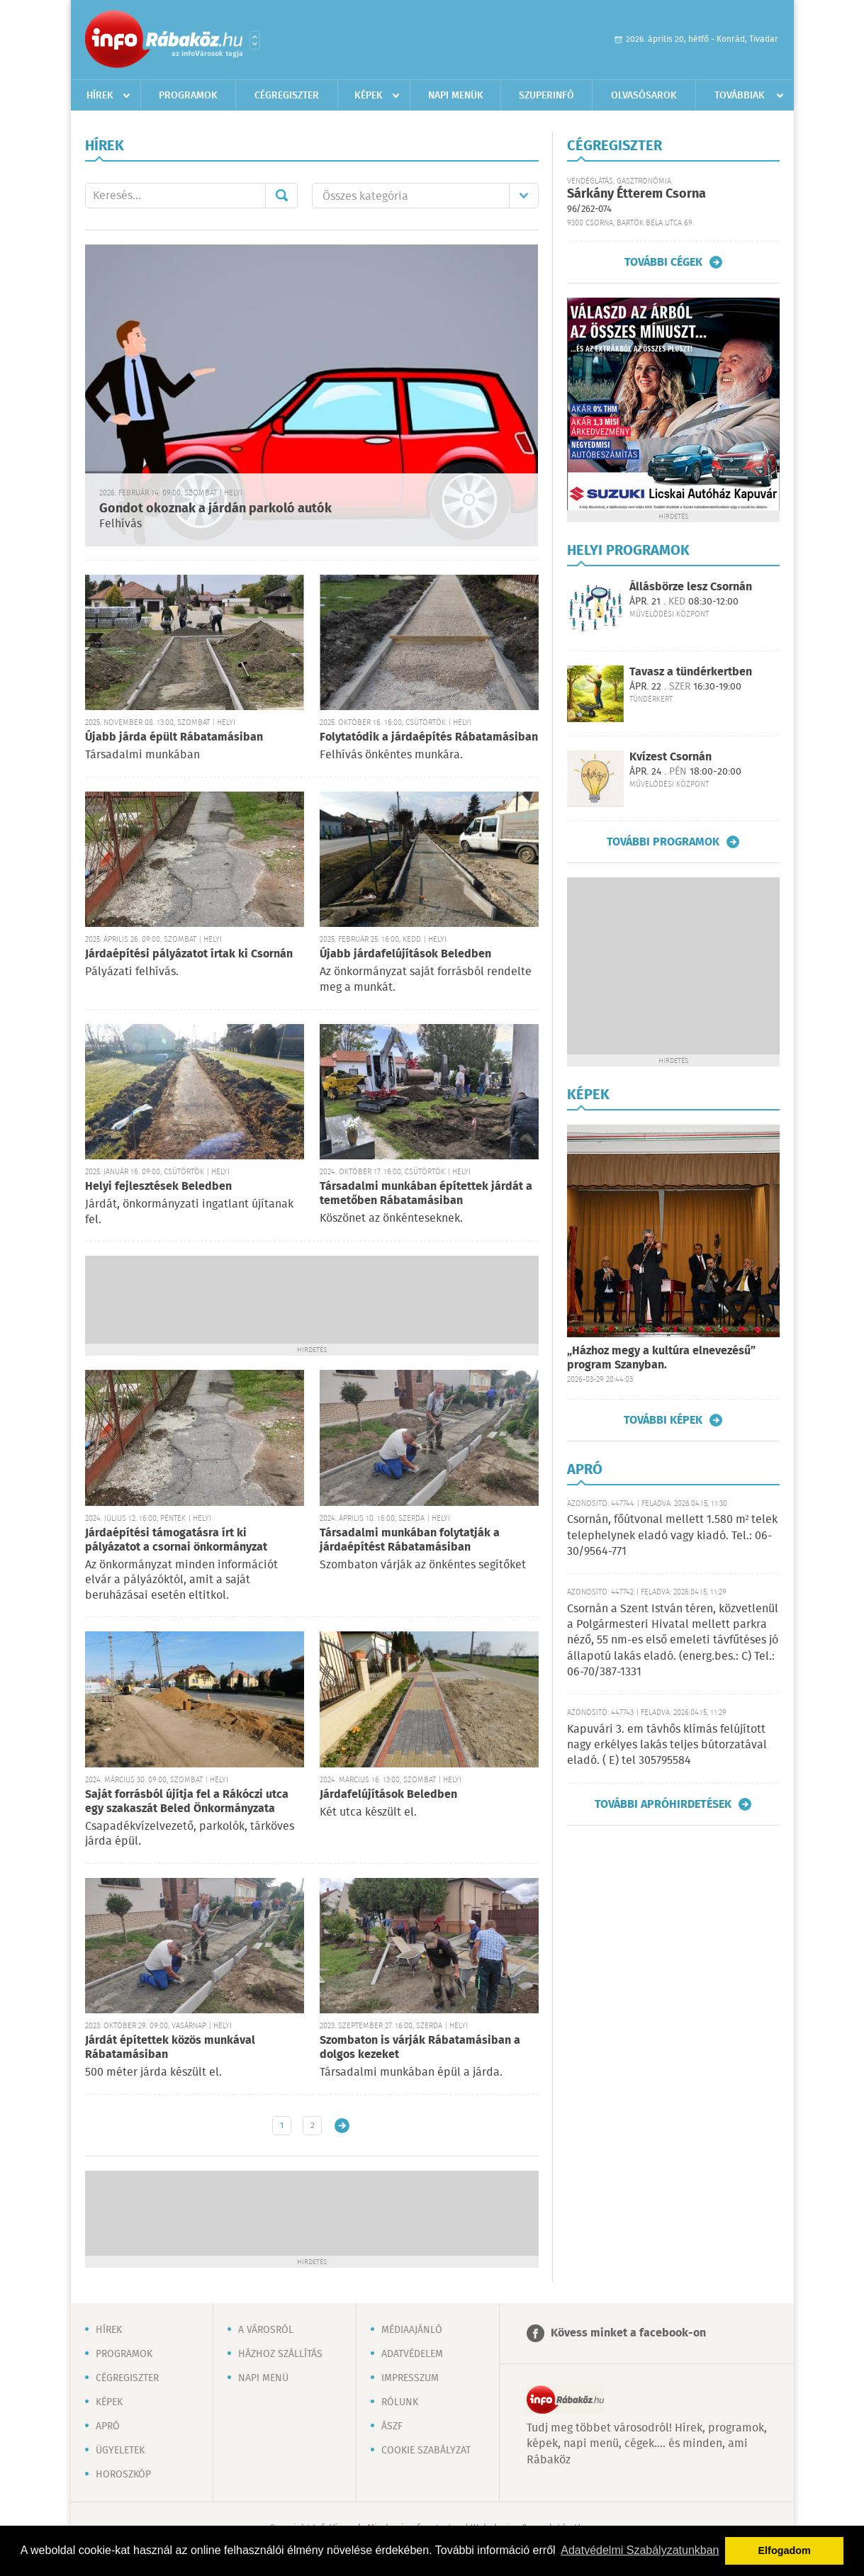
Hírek (99, 95)
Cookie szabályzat (426, 2450)
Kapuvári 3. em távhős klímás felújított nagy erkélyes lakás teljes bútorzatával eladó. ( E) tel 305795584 (667, 1745)
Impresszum (410, 2378)
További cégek (663, 262)
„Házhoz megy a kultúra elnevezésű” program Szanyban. (661, 1358)
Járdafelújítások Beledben (388, 1795)
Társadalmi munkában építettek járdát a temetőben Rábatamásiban (426, 1194)
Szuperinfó (546, 95)
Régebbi (342, 2126)
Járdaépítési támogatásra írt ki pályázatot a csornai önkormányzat (176, 1540)
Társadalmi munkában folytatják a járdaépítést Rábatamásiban (410, 1540)
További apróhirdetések (663, 1804)
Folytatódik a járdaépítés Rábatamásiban (429, 737)
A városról (265, 2330)
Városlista (254, 40)
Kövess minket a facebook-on (628, 2333)
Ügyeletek (120, 2450)
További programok (663, 842)
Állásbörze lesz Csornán (690, 587)
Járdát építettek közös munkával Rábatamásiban (170, 2048)
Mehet (281, 195)
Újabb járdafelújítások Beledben (405, 954)
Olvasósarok (644, 95)
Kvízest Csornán (670, 757)
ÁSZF (392, 2426)
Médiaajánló (411, 2330)
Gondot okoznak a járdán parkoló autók (215, 509)
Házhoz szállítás (280, 2354)
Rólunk (399, 2402)
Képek (368, 95)
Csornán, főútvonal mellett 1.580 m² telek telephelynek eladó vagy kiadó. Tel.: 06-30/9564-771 (672, 1535)
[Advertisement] (312, 1298)
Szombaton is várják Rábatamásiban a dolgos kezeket (420, 2048)
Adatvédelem (412, 2354)
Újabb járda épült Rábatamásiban (174, 737)
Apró (108, 2426)
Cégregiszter (286, 95)
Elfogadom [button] (784, 2550)
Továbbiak (739, 95)
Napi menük (455, 95)
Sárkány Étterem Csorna (636, 194)
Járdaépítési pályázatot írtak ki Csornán (189, 954)
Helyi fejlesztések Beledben (158, 1187)
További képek (663, 1420)
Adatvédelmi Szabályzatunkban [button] (640, 2550)
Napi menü (263, 2378)
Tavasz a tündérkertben (690, 672)
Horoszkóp (123, 2474)
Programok (188, 95)
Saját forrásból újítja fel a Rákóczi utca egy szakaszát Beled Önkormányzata (186, 1802)
